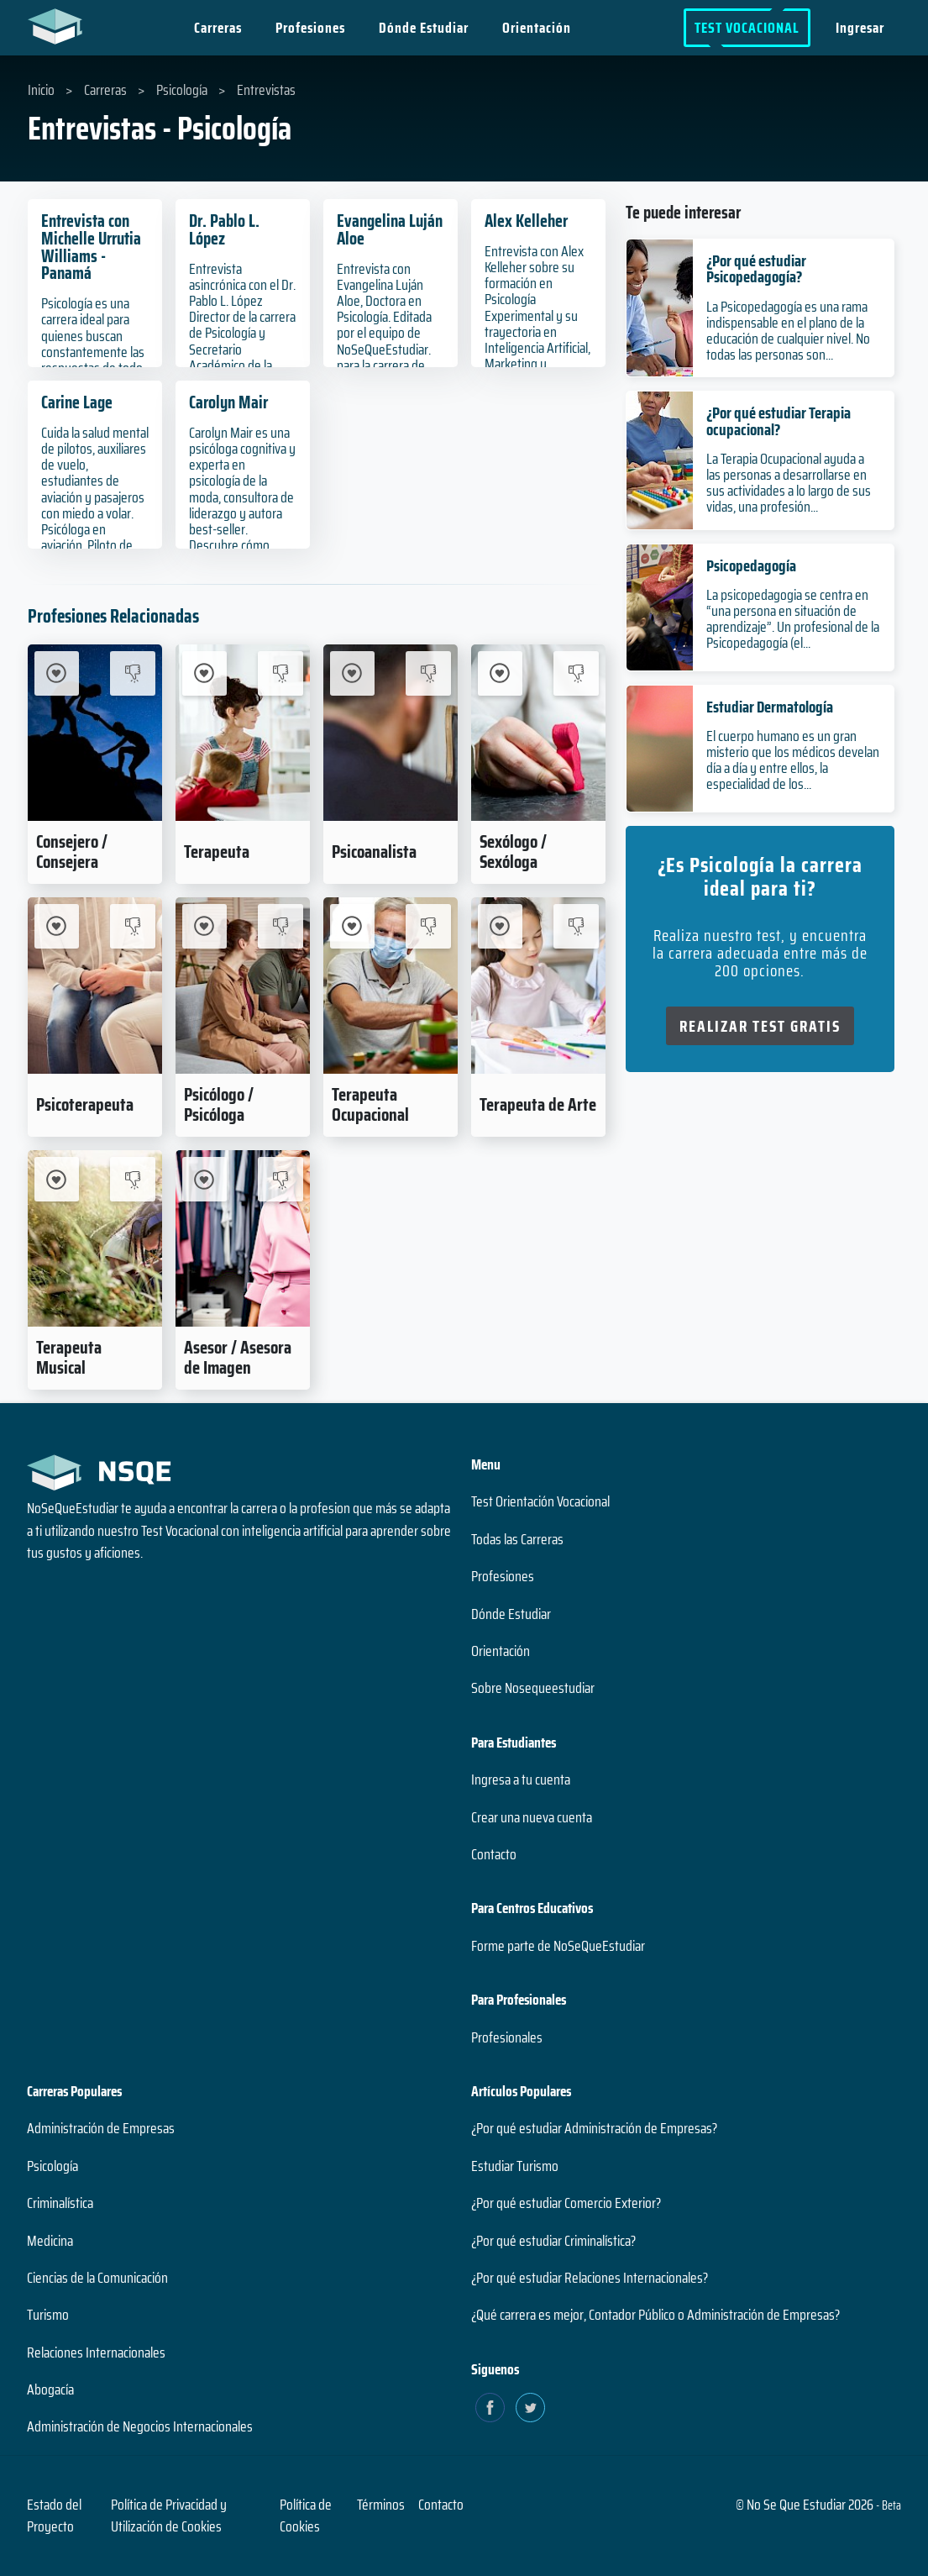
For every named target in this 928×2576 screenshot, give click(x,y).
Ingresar (860, 27)
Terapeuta (216, 851)
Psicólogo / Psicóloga (219, 1104)
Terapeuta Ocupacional (370, 1104)
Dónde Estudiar (424, 27)
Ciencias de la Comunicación (97, 2277)
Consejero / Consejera (71, 851)
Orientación (536, 27)
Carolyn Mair (228, 402)
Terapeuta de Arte (538, 1104)
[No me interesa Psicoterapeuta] (132, 926)
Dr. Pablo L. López (224, 229)
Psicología (52, 2166)
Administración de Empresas (101, 2128)
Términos (381, 2504)
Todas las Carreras (517, 1539)
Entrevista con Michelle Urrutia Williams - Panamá (91, 247)
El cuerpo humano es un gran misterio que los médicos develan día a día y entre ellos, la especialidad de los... (792, 760)
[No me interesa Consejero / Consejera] (132, 673)
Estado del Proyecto (54, 2515)
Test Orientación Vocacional (540, 1501)
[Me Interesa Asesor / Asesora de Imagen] (204, 1179)
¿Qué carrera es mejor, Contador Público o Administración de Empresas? (655, 2314)
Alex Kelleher (526, 220)
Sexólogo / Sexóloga (513, 851)
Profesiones (310, 27)
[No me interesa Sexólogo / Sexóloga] (575, 673)
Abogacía (50, 2389)
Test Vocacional (747, 27)
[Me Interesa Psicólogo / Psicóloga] (204, 926)
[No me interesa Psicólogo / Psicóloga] (280, 926)
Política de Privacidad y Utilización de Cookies (169, 2515)
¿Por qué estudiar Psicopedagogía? (756, 268)
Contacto (493, 1854)
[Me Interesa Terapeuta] (204, 673)
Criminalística (60, 2203)
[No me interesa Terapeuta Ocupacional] (428, 926)
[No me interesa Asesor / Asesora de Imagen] (280, 1179)
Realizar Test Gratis (760, 1025)
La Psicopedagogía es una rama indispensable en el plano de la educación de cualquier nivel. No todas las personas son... (788, 331)
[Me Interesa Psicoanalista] (352, 673)
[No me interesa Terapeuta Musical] (132, 1179)
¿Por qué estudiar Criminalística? (553, 2241)
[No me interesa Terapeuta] (280, 673)
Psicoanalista (374, 851)
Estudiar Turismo (514, 2166)
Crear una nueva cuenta (531, 1817)
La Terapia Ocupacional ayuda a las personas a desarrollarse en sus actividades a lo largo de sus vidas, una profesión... (788, 483)
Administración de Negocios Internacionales (140, 2426)
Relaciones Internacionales (96, 2352)
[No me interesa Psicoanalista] (428, 673)
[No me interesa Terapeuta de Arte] (575, 926)
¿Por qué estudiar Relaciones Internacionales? (589, 2277)
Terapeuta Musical (69, 1357)
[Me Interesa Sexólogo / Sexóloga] (500, 673)
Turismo (48, 2314)
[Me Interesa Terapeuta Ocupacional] (352, 926)
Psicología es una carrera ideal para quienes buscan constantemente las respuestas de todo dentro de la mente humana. (92, 352)
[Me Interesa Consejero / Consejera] (56, 673)
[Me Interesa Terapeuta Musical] (56, 1179)
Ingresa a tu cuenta (520, 1779)
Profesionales (507, 2037)
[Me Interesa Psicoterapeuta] (56, 926)
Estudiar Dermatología (769, 706)
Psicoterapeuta (85, 1104)
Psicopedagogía (751, 565)
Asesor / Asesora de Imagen (237, 1357)
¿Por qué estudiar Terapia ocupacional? (778, 420)
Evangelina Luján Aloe (390, 229)
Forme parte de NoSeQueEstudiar (558, 1946)
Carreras (218, 27)
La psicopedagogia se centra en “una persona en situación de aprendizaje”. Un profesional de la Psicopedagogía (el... (792, 619)
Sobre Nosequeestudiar (533, 1688)
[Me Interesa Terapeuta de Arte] (500, 926)
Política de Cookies (306, 2515)
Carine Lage (77, 402)
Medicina (50, 2241)
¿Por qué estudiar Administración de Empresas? (594, 2128)
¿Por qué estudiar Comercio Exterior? (566, 2203)
